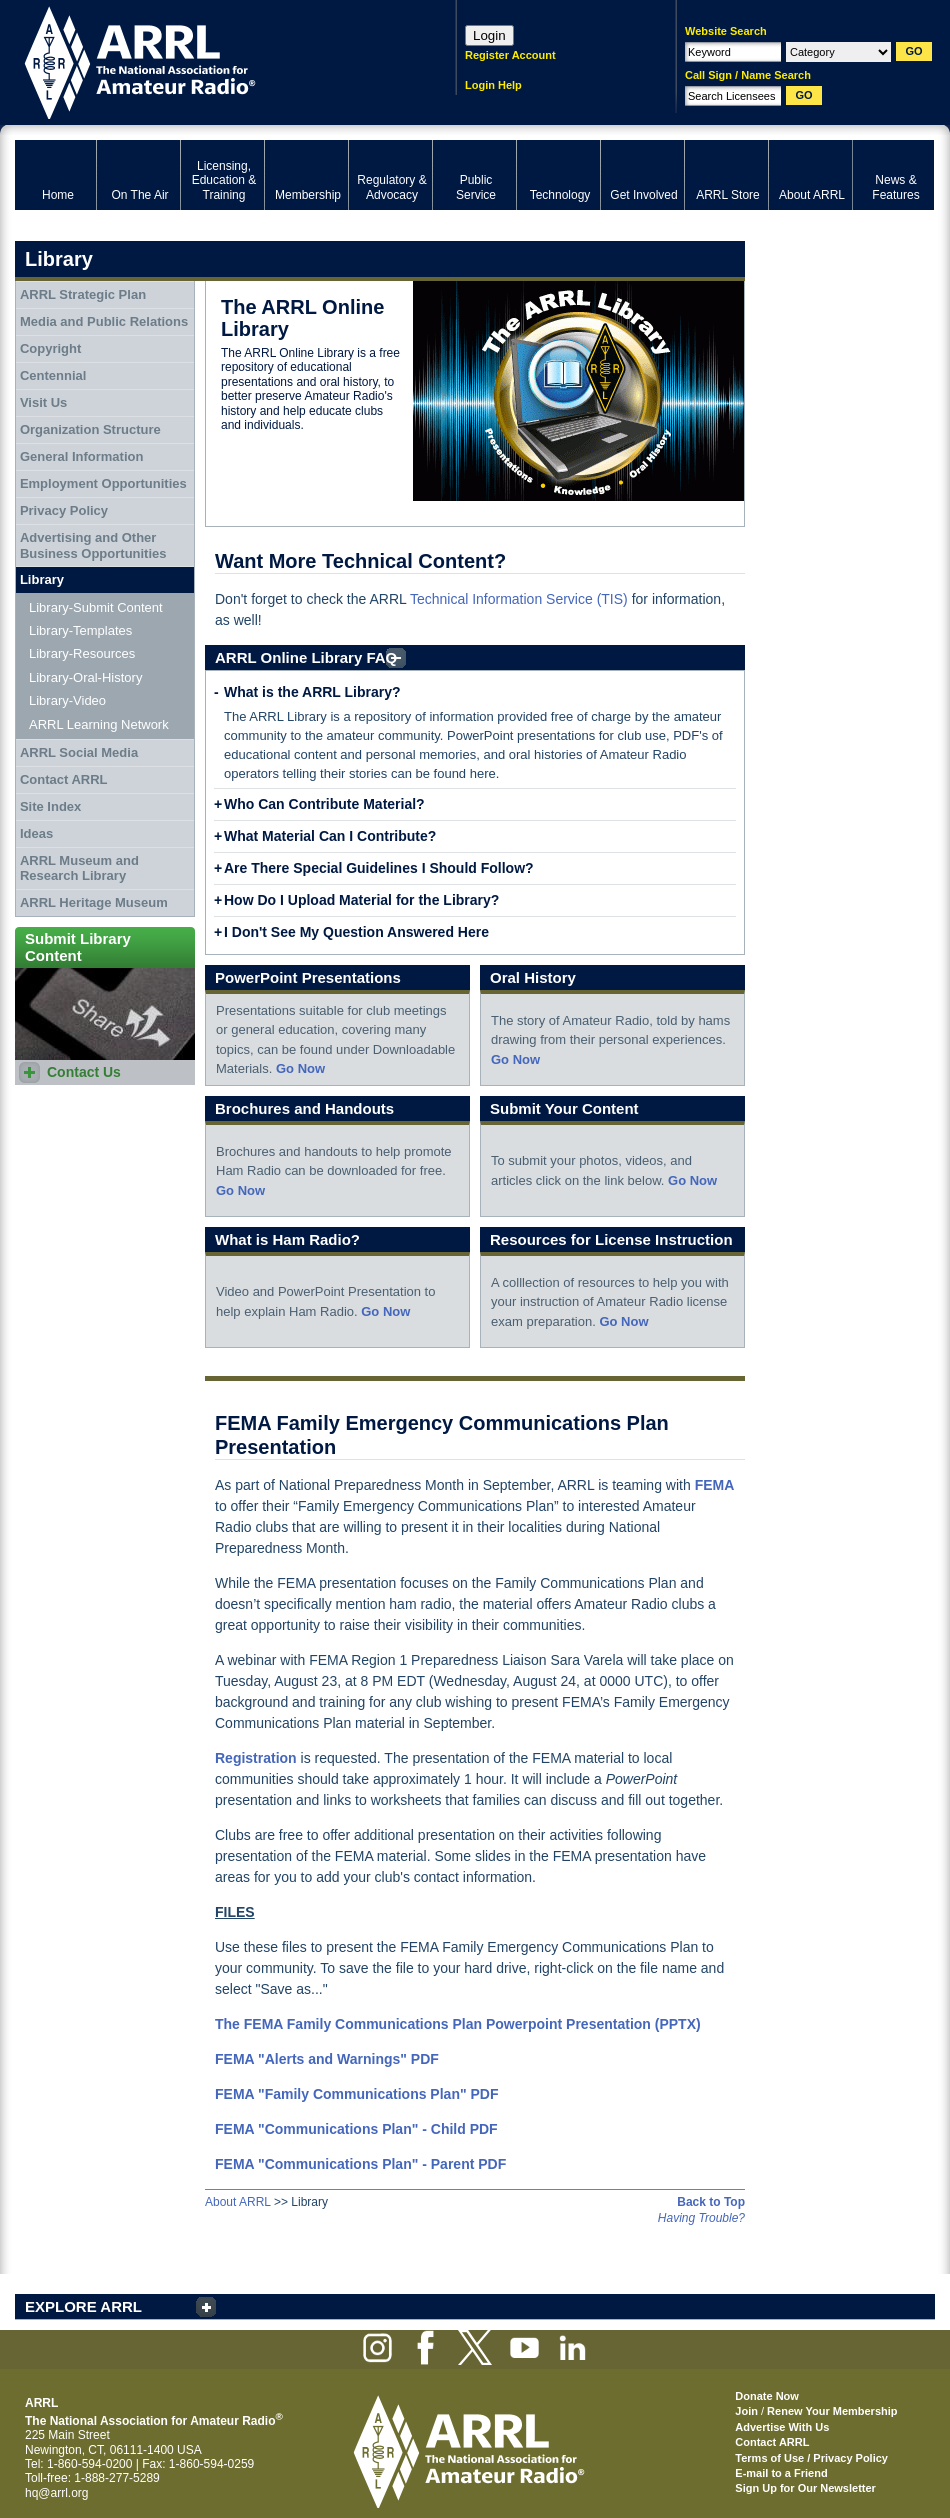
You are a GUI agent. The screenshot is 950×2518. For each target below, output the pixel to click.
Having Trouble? (701, 2218)
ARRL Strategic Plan (83, 294)
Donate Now (767, 2396)
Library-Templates (80, 630)
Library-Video (67, 700)
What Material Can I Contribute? (330, 836)
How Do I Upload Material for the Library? (361, 900)
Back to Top (711, 2202)
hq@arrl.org (57, 2493)
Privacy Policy (64, 510)
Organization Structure (90, 429)
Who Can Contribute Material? (324, 804)
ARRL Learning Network (99, 724)
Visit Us (43, 402)
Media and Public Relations (104, 321)
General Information (82, 456)
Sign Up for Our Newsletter (805, 2488)
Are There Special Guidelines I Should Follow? (379, 868)
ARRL (209, 60)
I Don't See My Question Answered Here (356, 932)
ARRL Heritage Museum (94, 902)
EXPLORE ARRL (83, 2306)
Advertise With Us (782, 2427)
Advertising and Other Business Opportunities (93, 545)
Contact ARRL (64, 779)
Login (489, 35)
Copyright (50, 348)
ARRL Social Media (79, 752)
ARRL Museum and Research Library (79, 868)
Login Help (493, 85)
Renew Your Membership (832, 2411)
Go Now (300, 1068)
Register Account (510, 55)
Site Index (50, 806)
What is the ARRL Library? (312, 692)
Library (42, 579)
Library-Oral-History (85, 677)
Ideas (36, 833)
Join (746, 2411)
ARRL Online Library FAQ (306, 657)
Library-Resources (82, 653)
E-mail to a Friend (781, 2473)
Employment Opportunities (103, 483)
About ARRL (238, 2202)
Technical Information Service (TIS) (519, 599)
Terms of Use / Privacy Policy (811, 2458)
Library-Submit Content (96, 607)
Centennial (53, 375)
